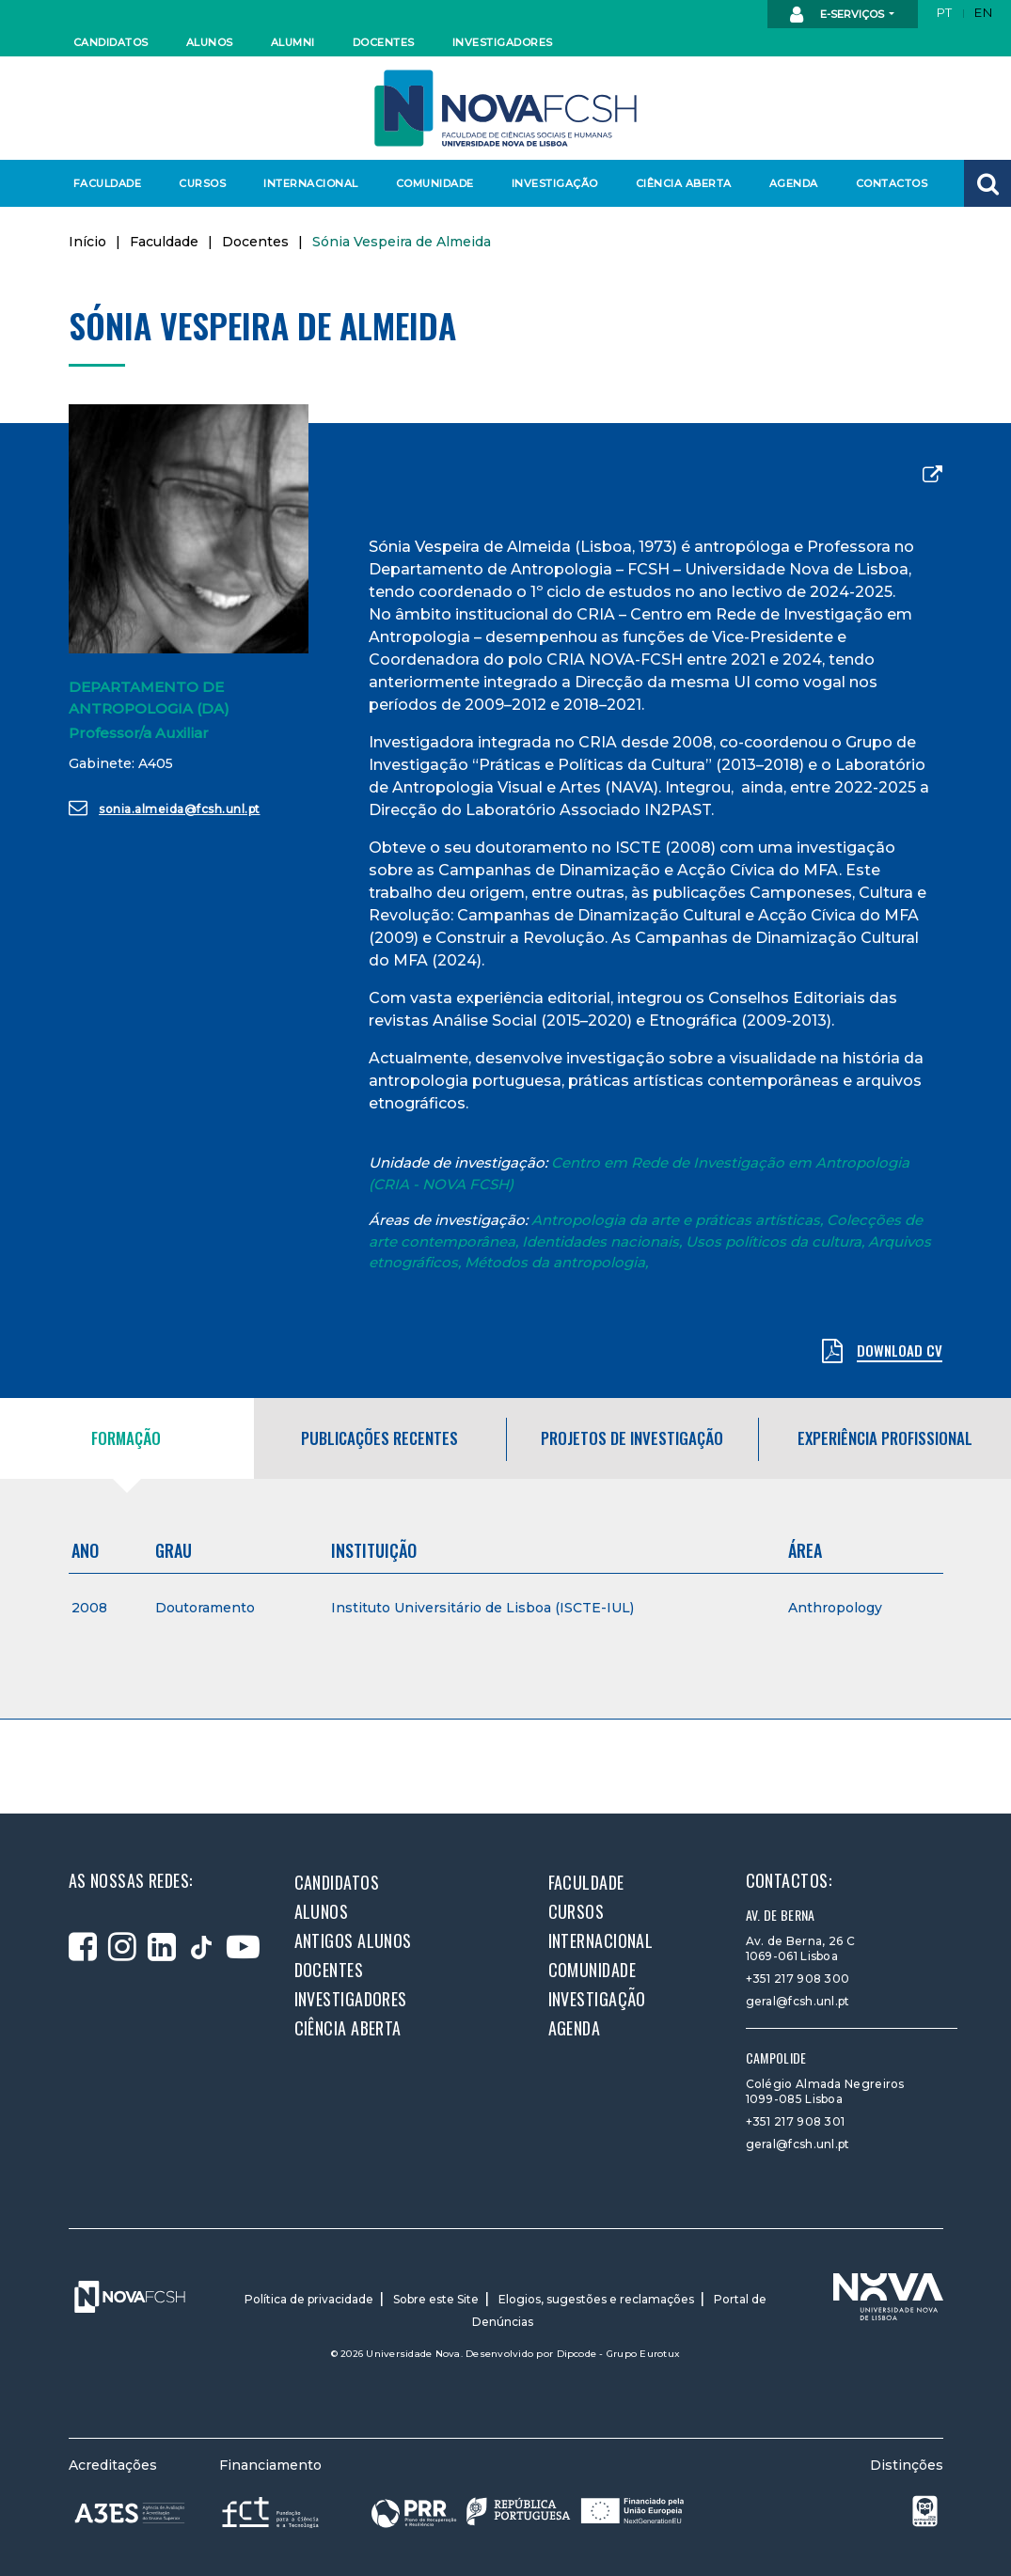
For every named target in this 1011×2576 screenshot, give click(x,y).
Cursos (202, 183)
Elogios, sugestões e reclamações (596, 2299)
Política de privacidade (309, 2299)
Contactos (892, 183)
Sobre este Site (436, 2299)
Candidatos (111, 42)
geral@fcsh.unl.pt (798, 2001)
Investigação (555, 183)
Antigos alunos (353, 1940)
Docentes (384, 42)
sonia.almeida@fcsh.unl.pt (165, 807)
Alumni (293, 42)
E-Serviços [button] (838, 15)
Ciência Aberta (683, 183)
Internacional (309, 183)
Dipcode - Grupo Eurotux (619, 2354)
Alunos (209, 42)
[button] (987, 183)
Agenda (793, 183)
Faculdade (107, 183)
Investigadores (501, 42)
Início (87, 241)
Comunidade (435, 183)
